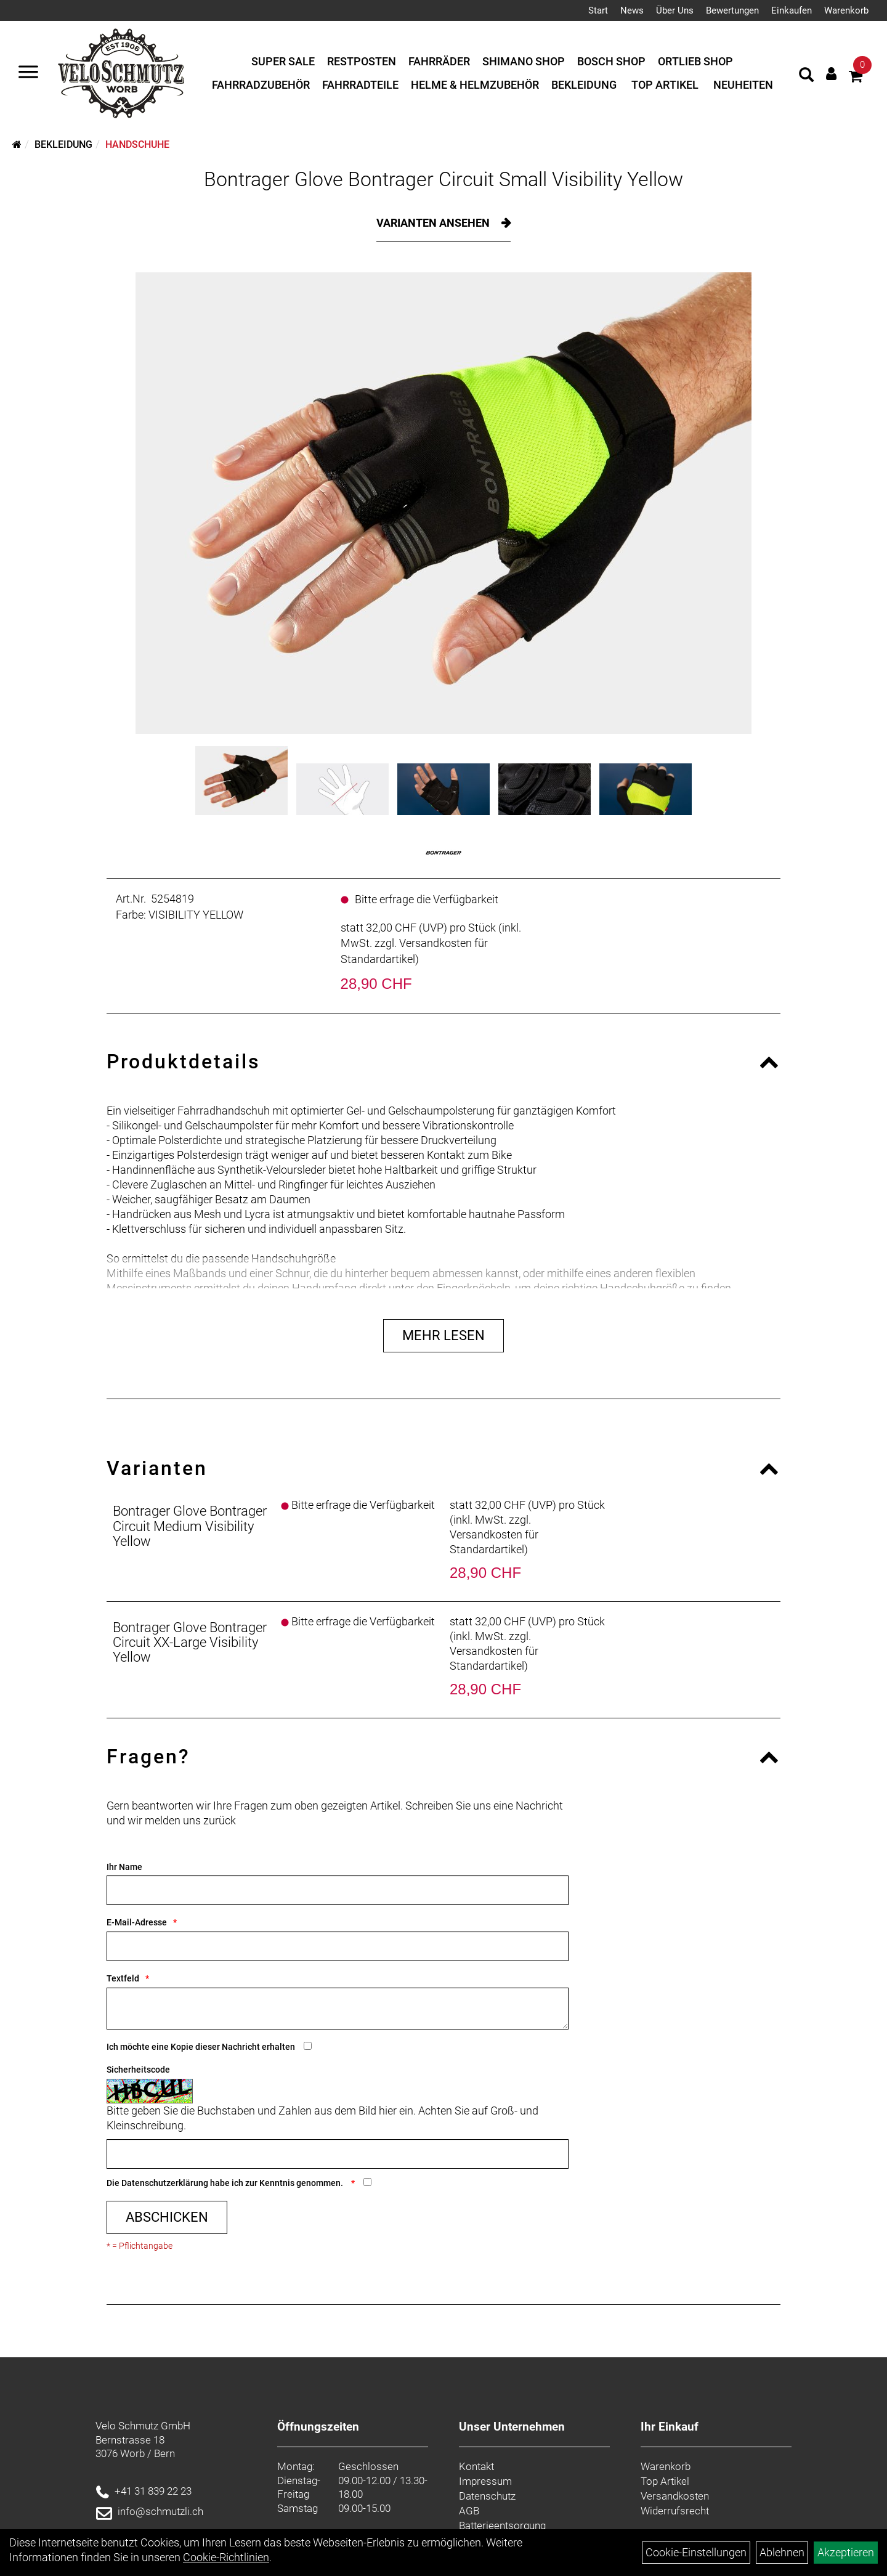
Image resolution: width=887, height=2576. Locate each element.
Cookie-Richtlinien (226, 2557)
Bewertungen (732, 10)
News (632, 10)
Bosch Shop (611, 61)
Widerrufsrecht (675, 2511)
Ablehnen (781, 2552)
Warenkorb (846, 10)
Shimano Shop (523, 61)
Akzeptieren (845, 2552)
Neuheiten (743, 84)
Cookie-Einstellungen (696, 2552)
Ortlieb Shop (695, 61)
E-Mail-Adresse (137, 1922)
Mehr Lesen (443, 1335)
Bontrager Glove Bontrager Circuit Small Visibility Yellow (443, 179)
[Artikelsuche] (806, 76)
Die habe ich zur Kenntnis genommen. (226, 2183)
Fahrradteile (360, 84)
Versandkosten (675, 2496)
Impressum (485, 2481)
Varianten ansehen (434, 222)
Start (598, 10)
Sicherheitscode (138, 2069)
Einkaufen (791, 10)
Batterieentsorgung (502, 2525)
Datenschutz (487, 2496)
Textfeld (123, 1978)
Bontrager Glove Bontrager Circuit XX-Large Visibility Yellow (190, 1642)
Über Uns (675, 10)
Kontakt (476, 2466)
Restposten (361, 61)
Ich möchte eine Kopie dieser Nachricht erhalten (201, 2047)
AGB (469, 2511)
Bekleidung (584, 84)
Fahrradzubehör (261, 84)
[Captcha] (338, 2154)
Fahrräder (439, 61)
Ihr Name (124, 1867)
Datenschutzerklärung (164, 2183)
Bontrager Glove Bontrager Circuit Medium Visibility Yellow (190, 1525)
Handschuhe (137, 144)
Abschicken (167, 2217)
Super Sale (283, 61)
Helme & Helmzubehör (475, 84)
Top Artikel (665, 84)
